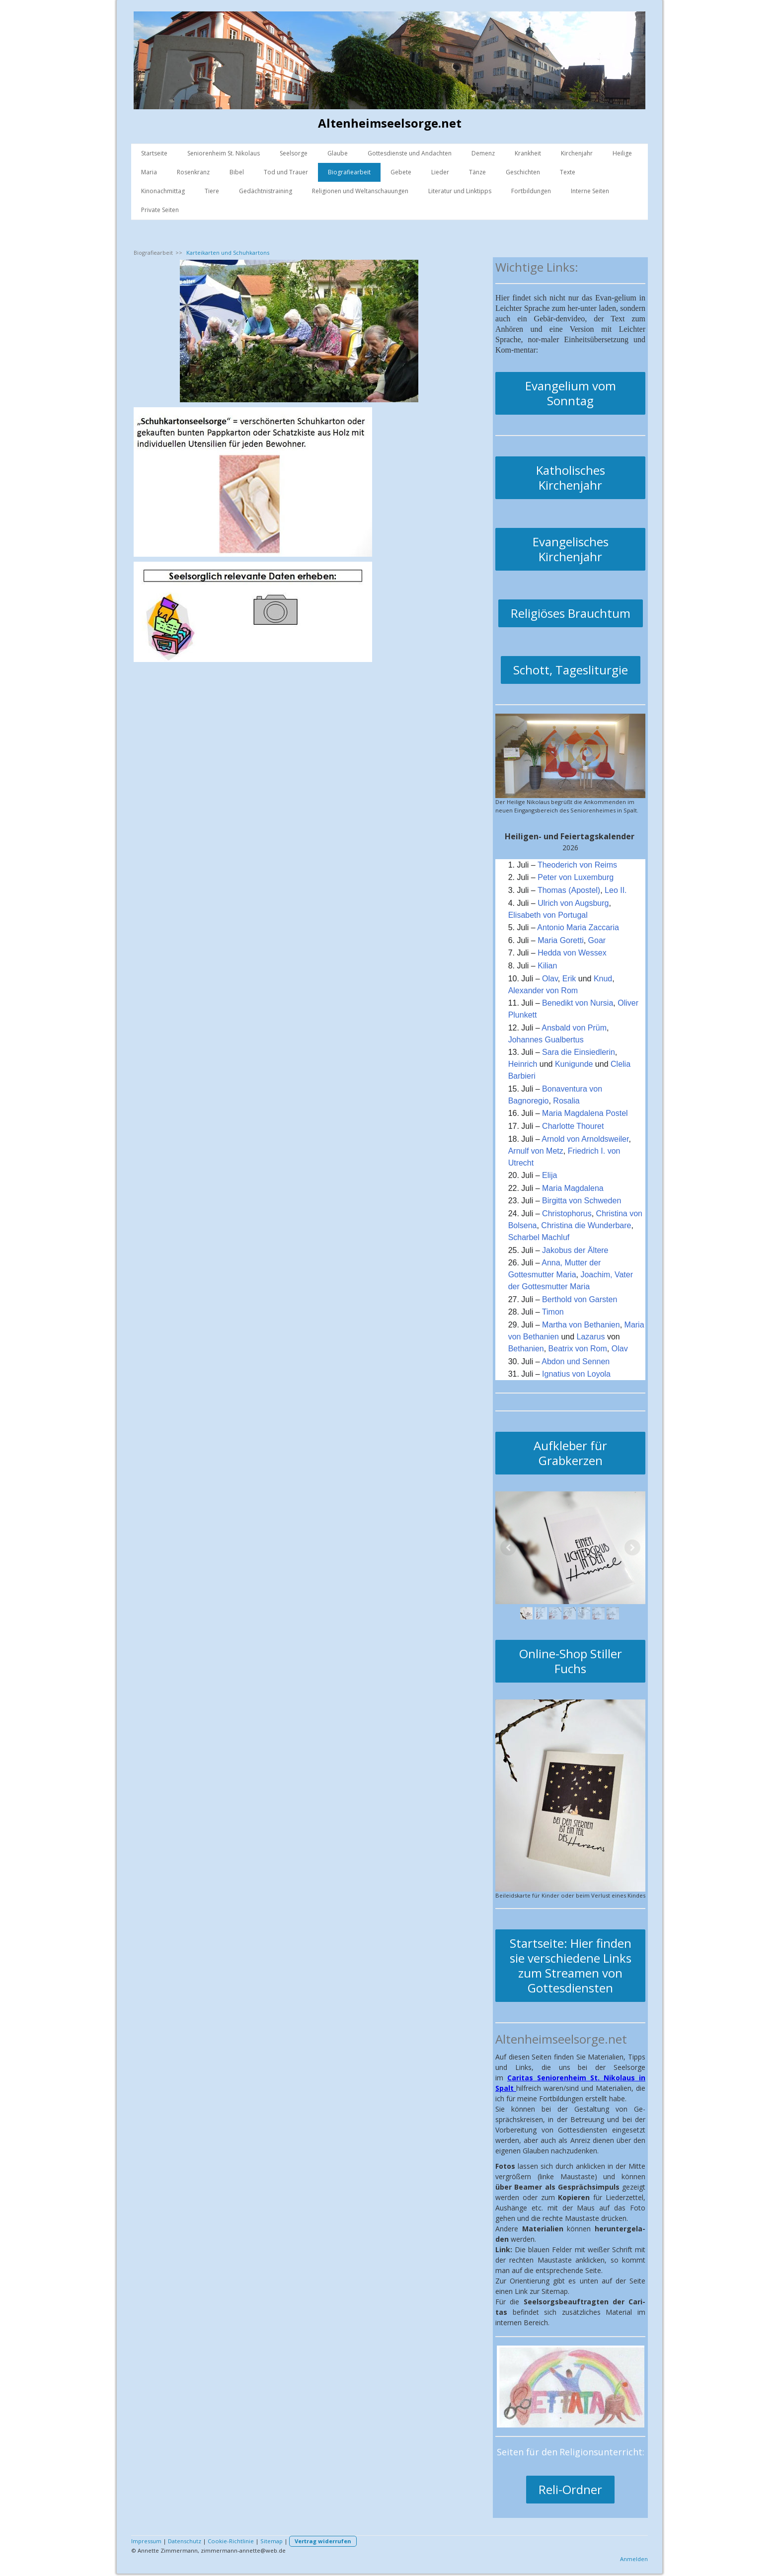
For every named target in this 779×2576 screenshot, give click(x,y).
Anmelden (634, 2559)
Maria (149, 172)
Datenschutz (184, 2541)
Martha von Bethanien (581, 1325)
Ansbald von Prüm (574, 1028)
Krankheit (528, 153)
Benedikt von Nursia (577, 1003)
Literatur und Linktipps (459, 191)
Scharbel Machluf (539, 1237)
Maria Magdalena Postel (585, 1113)
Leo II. (615, 890)
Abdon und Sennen (576, 1361)
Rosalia (566, 1101)
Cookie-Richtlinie (231, 2541)
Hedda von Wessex (572, 953)
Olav (550, 978)
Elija (549, 1175)
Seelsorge (294, 153)
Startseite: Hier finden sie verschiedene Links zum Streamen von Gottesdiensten (570, 1965)
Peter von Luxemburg (576, 877)
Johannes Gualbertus (546, 1039)
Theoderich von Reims (577, 865)
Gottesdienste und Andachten (410, 153)
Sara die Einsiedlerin (578, 1052)
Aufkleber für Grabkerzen (570, 1453)
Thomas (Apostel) (569, 890)
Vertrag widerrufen (323, 2541)
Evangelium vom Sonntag (570, 393)
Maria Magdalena (573, 1188)
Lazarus (591, 1336)
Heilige (622, 153)
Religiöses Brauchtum (570, 613)
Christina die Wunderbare (586, 1225)
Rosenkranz (193, 172)
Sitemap (271, 2541)
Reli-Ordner (570, 2489)
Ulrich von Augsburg (573, 903)
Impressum (146, 2541)
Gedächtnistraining (265, 191)
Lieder (440, 172)
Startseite (154, 153)
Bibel (237, 172)
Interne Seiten (590, 191)
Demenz (483, 153)
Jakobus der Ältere (575, 1250)
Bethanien (526, 1348)
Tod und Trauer (286, 172)
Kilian (547, 965)
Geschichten (523, 172)
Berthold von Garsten (579, 1299)
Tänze (477, 172)
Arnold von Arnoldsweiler (585, 1139)
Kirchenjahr (577, 153)
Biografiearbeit (349, 172)
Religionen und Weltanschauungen (360, 191)
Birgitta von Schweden (581, 1200)
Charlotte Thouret (573, 1126)
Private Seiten (160, 210)
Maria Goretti (560, 940)
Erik (569, 978)
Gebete (400, 172)
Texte (567, 172)
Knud (603, 978)
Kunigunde (574, 1064)
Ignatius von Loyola (576, 1374)
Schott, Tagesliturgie (570, 670)
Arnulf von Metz (535, 1151)
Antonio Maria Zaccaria (578, 927)
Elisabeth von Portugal (548, 915)
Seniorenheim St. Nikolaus (223, 153)
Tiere (212, 191)
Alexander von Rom (543, 990)
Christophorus (567, 1213)
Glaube (337, 153)
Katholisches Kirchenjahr (570, 477)
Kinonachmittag (163, 191)
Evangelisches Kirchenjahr (571, 549)
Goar (597, 940)
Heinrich (523, 1064)
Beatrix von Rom (577, 1348)
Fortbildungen (531, 191)
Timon (553, 1312)
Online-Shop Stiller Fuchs (570, 1661)
